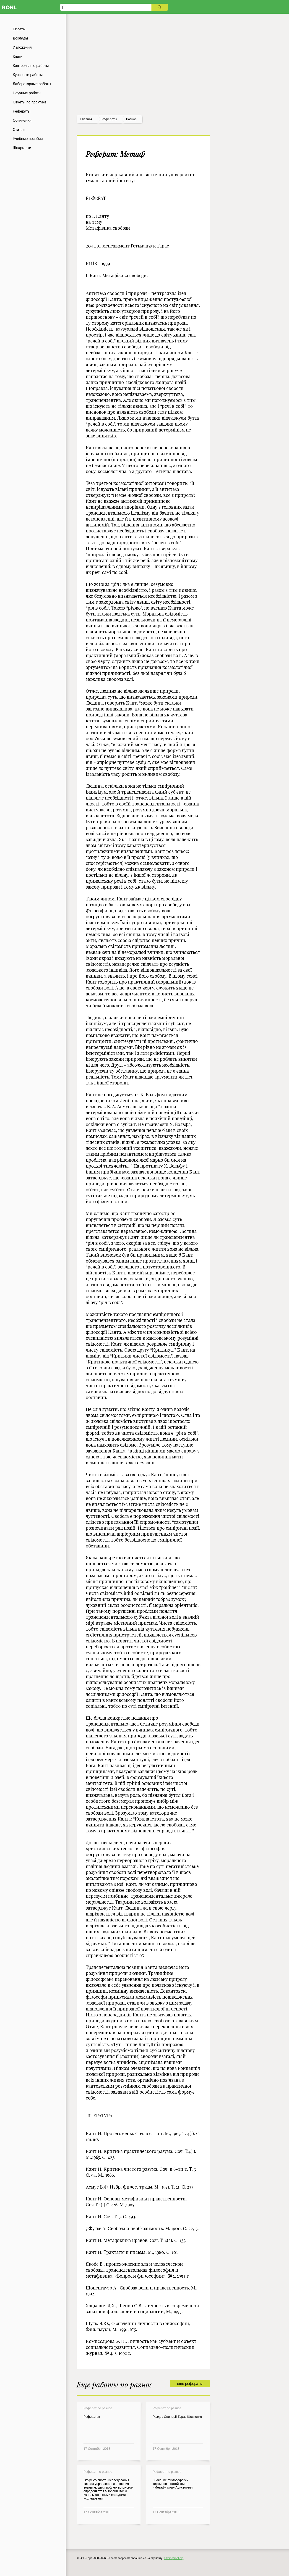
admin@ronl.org (174, 2558)
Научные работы (27, 93)
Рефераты (21, 111)
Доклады (20, 38)
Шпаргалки (22, 148)
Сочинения (22, 120)
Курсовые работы (28, 75)
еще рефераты (189, 2384)
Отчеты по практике (30, 102)
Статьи (19, 130)
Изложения (22, 47)
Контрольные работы (31, 66)
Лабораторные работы (32, 84)
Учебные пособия (28, 139)
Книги (17, 56)
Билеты (19, 29)
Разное (131, 119)
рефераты (109, 119)
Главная (86, 119)
